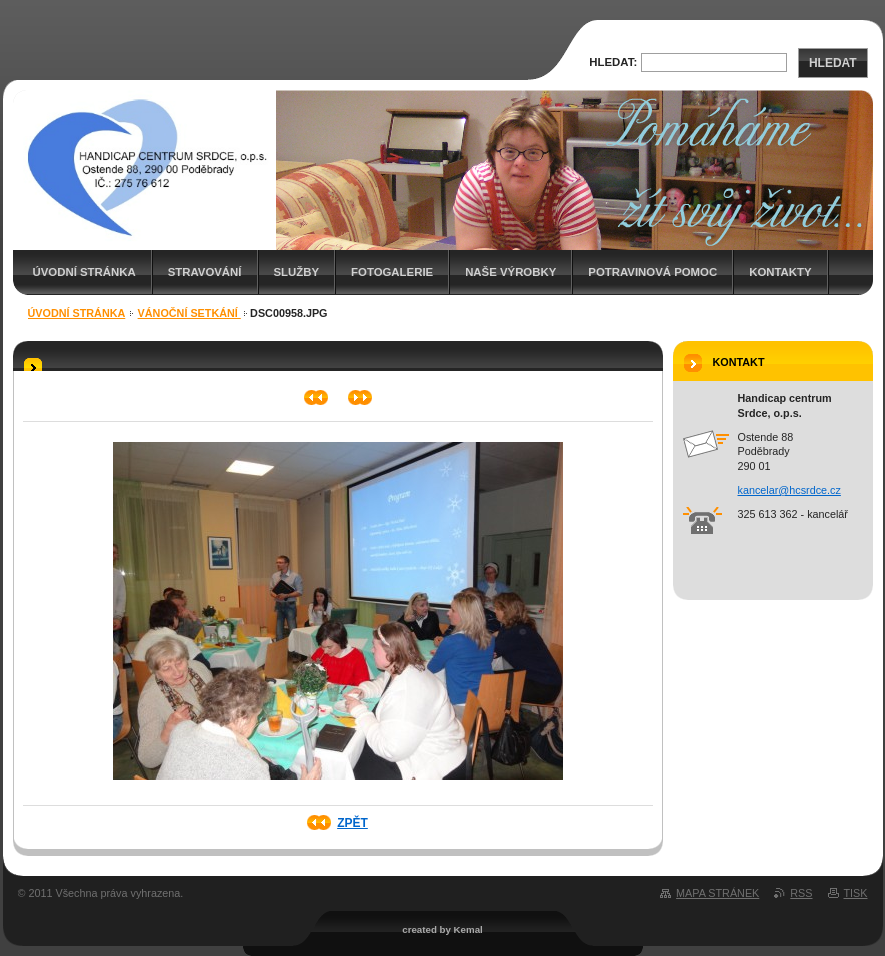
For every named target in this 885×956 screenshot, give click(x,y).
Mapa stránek (717, 893)
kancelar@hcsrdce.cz (789, 490)
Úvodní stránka (84, 272)
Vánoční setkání (189, 313)
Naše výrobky (510, 272)
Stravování (205, 272)
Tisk (856, 893)
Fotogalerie (392, 272)
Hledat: (613, 62)
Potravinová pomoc (652, 272)
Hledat (833, 63)
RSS (801, 893)
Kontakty (780, 272)
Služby (297, 272)
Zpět (352, 823)
